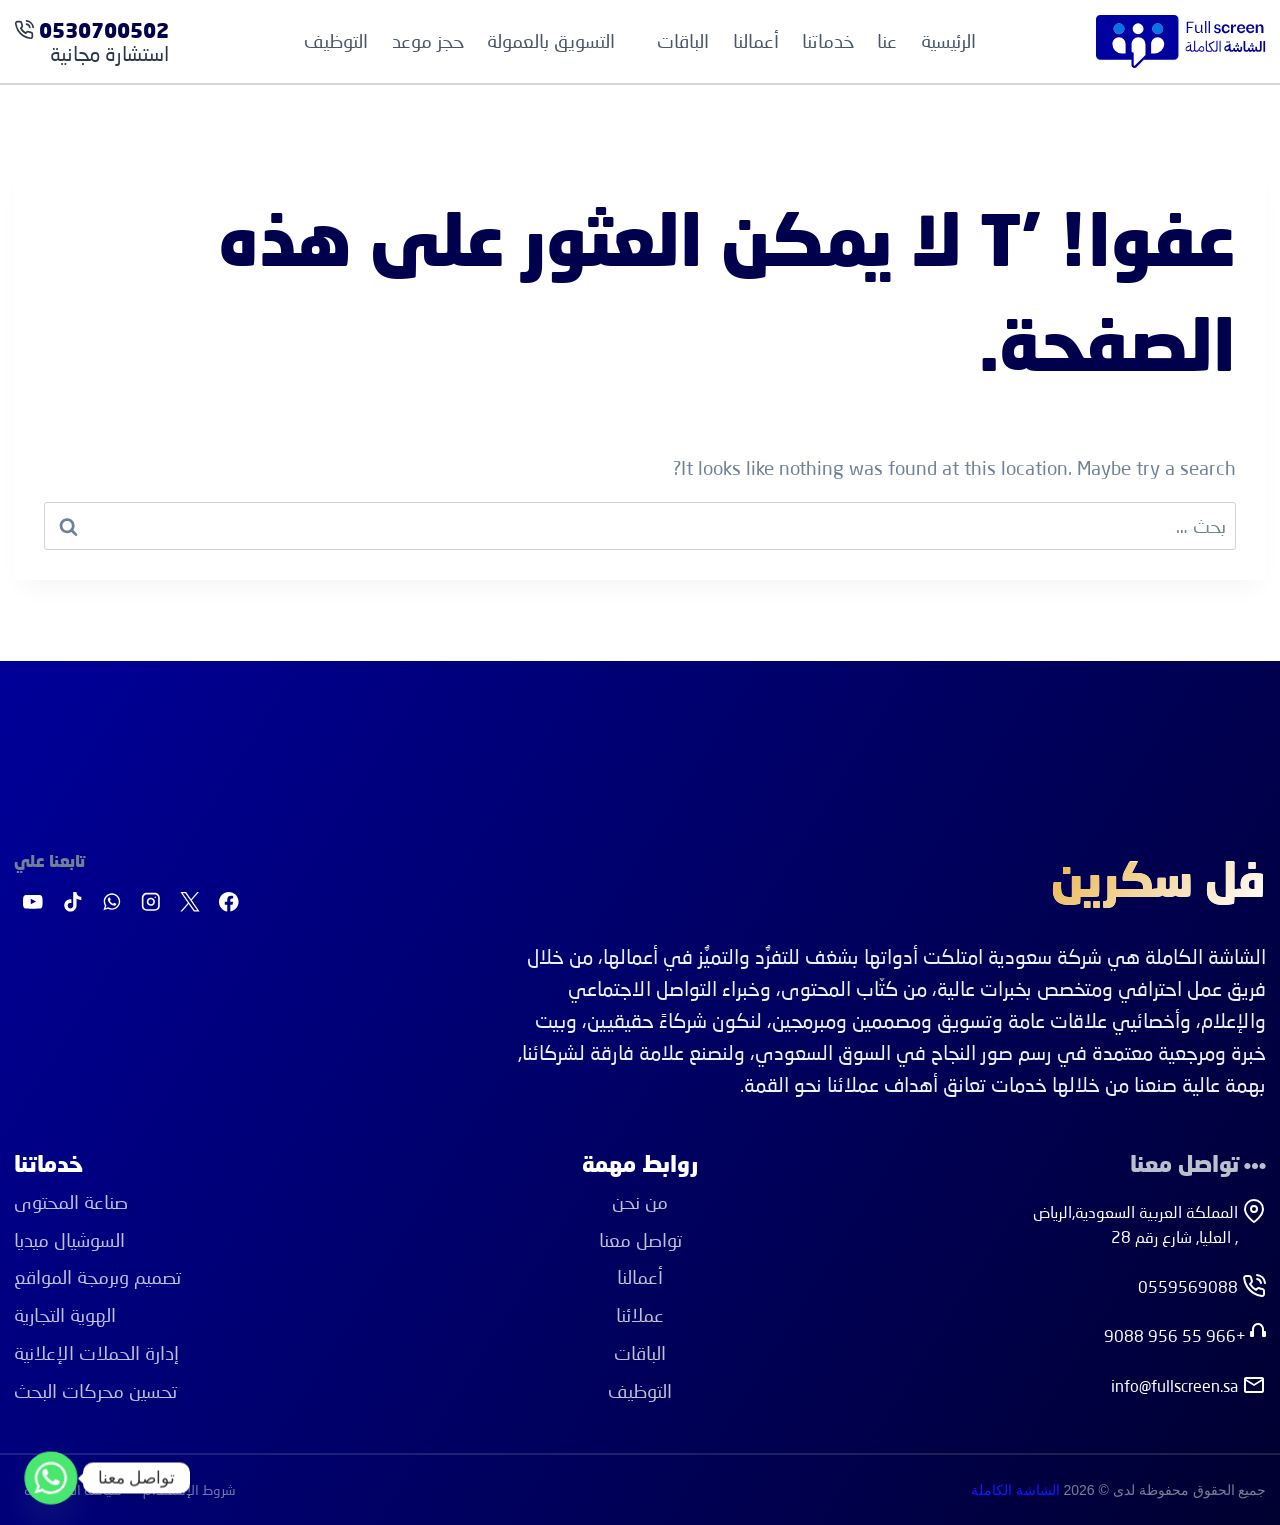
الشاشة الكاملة (1015, 1490)
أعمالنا (756, 40)
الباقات (640, 1352)
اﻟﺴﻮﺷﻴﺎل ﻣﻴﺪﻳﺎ (69, 1239)
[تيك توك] (72, 902)
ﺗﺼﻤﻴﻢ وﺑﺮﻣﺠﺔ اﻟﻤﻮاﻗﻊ (97, 1276)
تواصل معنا (640, 1239)
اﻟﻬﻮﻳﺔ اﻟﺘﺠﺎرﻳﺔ (65, 1314)
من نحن (640, 1201)
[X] (189, 902)
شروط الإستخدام (189, 1489)
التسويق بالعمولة (551, 40)
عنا (887, 40)
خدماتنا (828, 40)
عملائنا (640, 1314)
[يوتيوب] (33, 902)
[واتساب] (111, 902)
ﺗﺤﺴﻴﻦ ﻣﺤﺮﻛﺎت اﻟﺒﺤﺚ (95, 1390)
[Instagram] (150, 902)
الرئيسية (948, 40)
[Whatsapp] (51, 1478)
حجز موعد (428, 40)
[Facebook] (229, 902)
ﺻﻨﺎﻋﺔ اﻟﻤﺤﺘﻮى (71, 1201)
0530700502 (104, 33)
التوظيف (336, 40)
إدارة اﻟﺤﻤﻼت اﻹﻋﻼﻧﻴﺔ (96, 1352)
